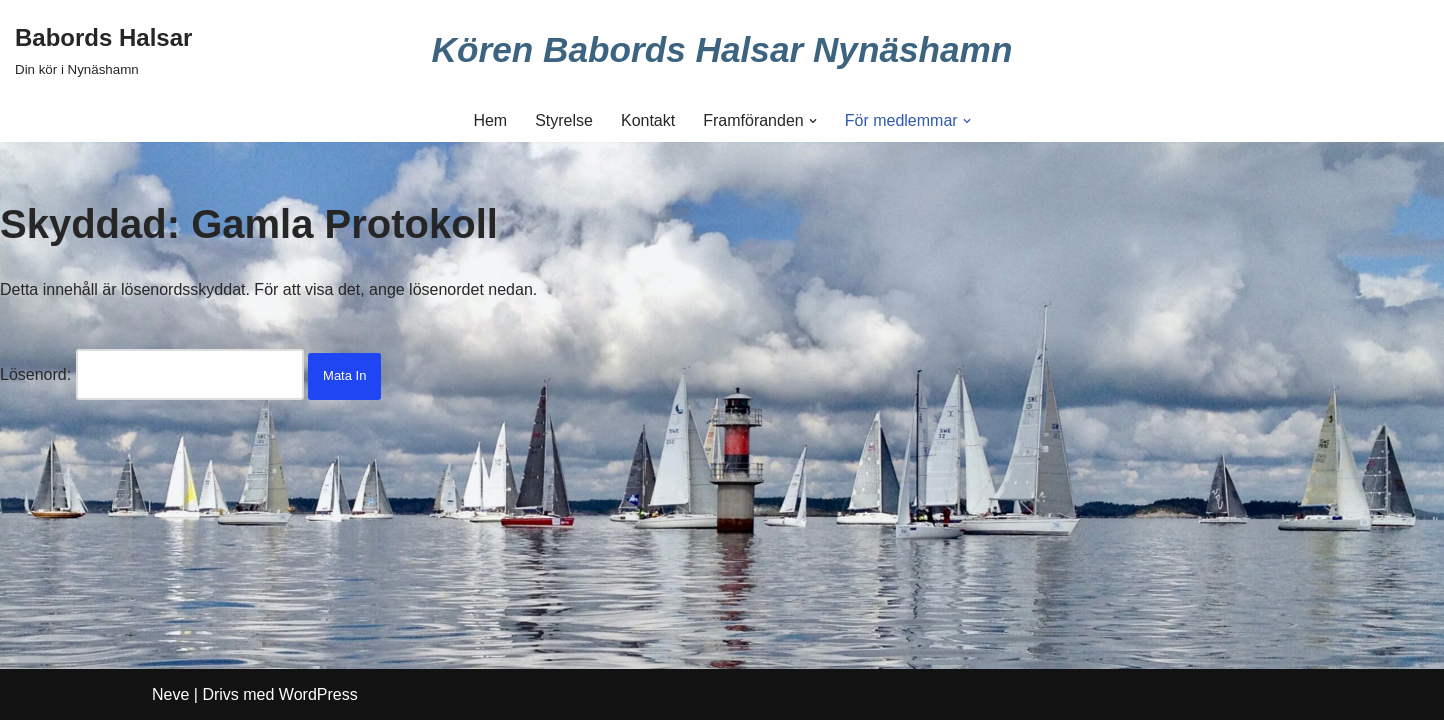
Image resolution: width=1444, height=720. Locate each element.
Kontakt (648, 120)
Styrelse (564, 120)
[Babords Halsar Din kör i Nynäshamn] (103, 49)
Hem (490, 120)
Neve (170, 694)
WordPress (318, 694)
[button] (813, 121)
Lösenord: (152, 374)
